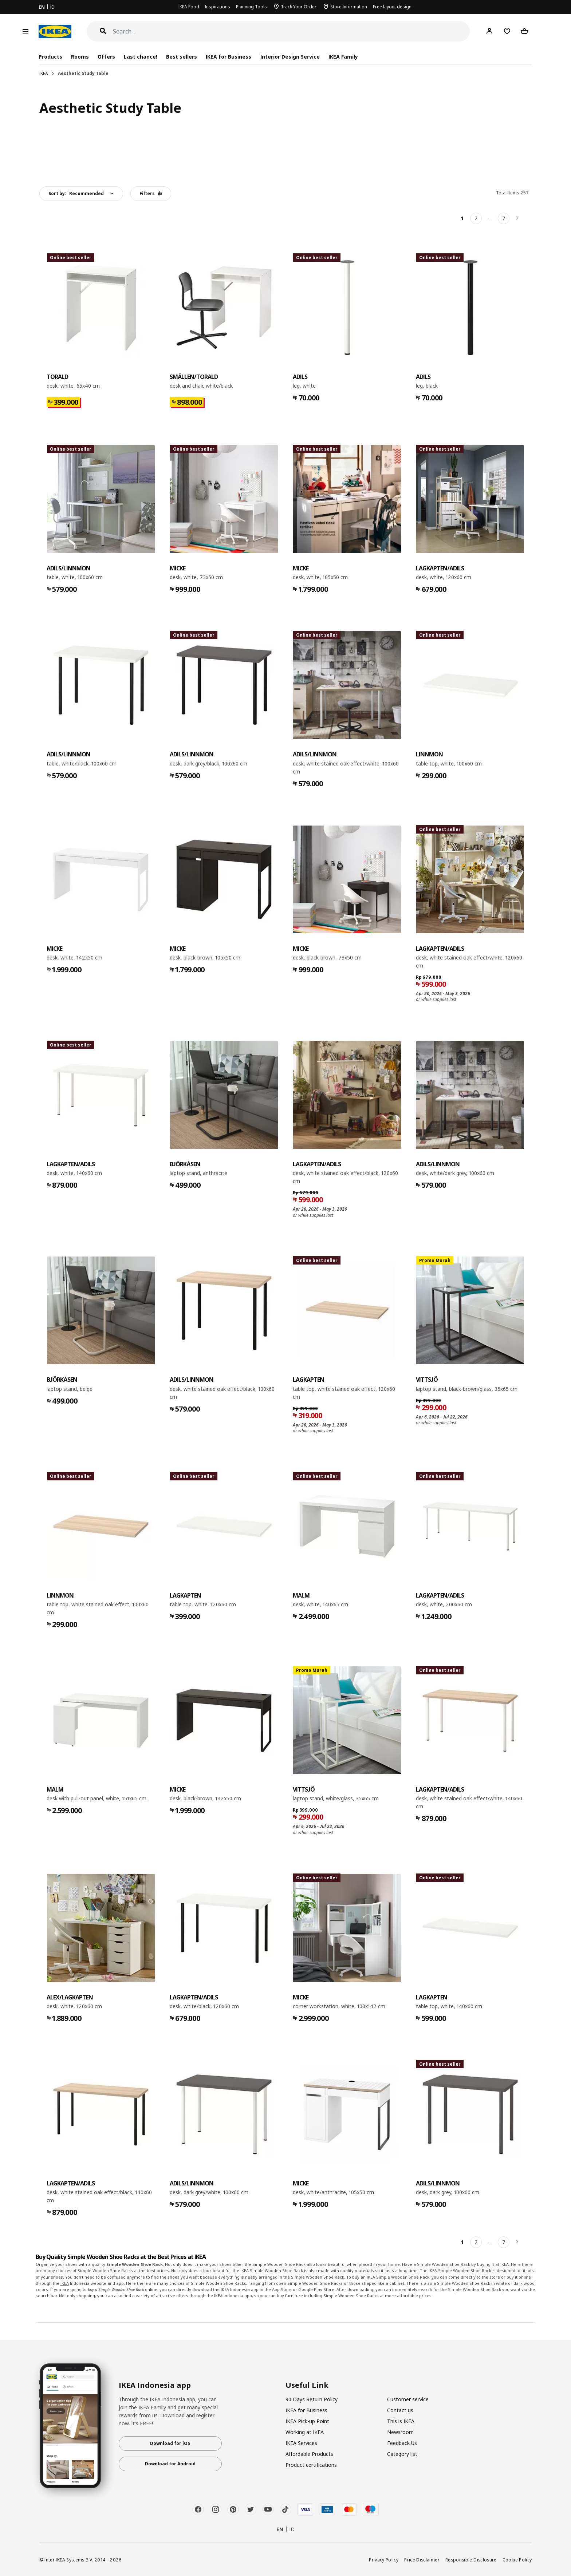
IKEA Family (343, 56)
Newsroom (400, 2432)
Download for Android (170, 2464)
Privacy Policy (383, 2560)
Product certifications (311, 2464)
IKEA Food (188, 7)
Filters (150, 193)
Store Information (348, 7)
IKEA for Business (228, 56)
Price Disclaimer (422, 2560)
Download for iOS (170, 2443)
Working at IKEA (305, 2432)
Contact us (400, 2410)
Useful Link (307, 2385)
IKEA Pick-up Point (307, 2421)
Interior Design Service (290, 56)
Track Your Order (298, 7)
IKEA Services (301, 2443)
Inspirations (217, 7)
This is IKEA (400, 2421)
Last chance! (140, 56)
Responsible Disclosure (471, 2560)
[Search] (291, 31)
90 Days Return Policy (312, 2399)
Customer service (408, 2399)
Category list (402, 2453)
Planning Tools (251, 7)
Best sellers (181, 56)
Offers (106, 56)
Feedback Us (402, 2443)
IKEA (43, 73)
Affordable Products (309, 2453)
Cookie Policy (517, 2560)
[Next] (517, 218)
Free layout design (392, 7)
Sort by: (76, 193)
